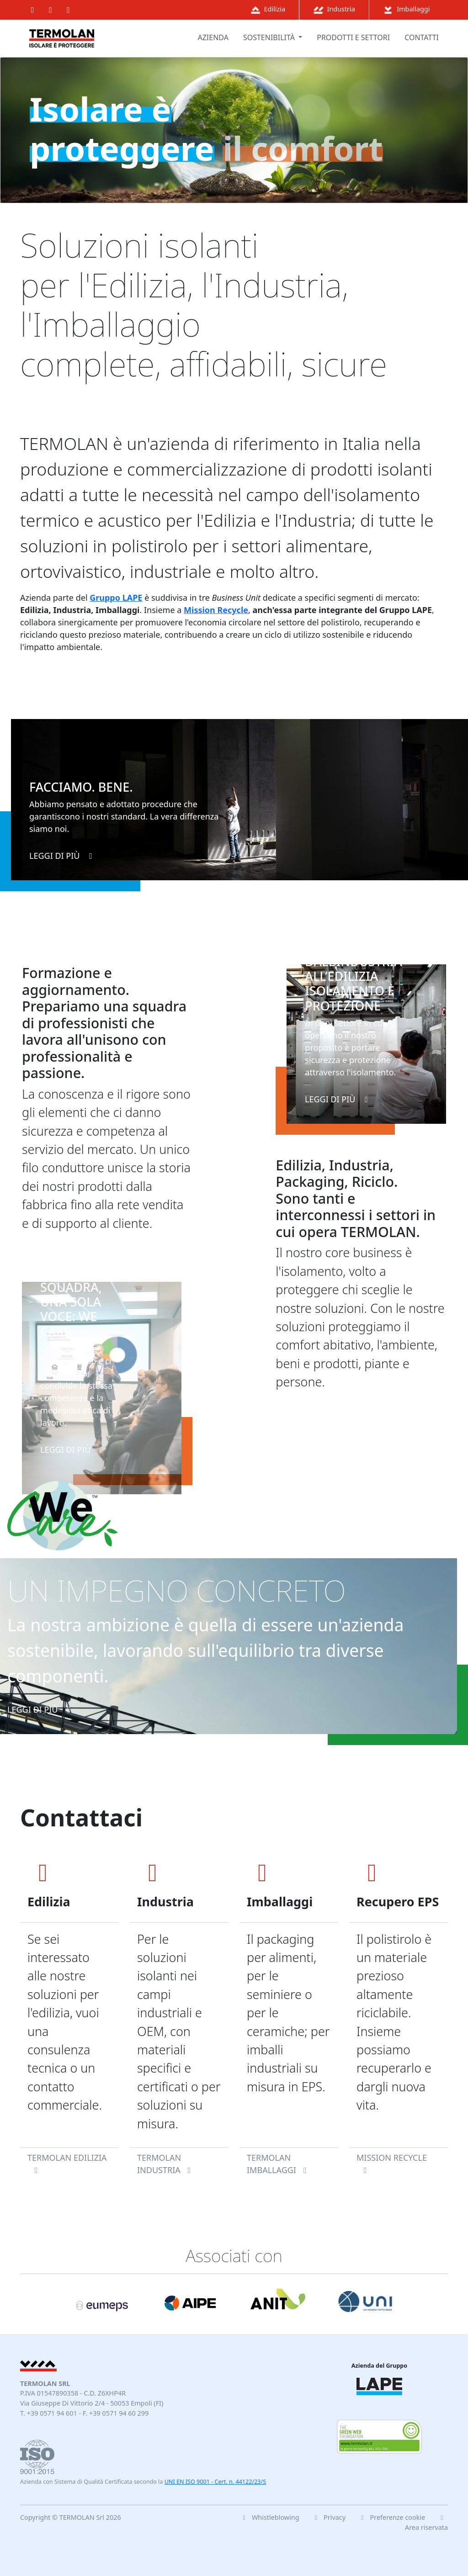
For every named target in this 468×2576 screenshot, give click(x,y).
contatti (421, 37)
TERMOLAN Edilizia (67, 2163)
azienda (212, 37)
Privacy (329, 2517)
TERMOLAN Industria (165, 2163)
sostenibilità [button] (270, 37)
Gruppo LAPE (116, 597)
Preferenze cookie (392, 2517)
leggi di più (62, 855)
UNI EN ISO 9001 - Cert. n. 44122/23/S (215, 2482)
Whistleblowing (269, 2517)
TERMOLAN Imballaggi (278, 2163)
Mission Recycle (216, 609)
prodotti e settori (353, 37)
